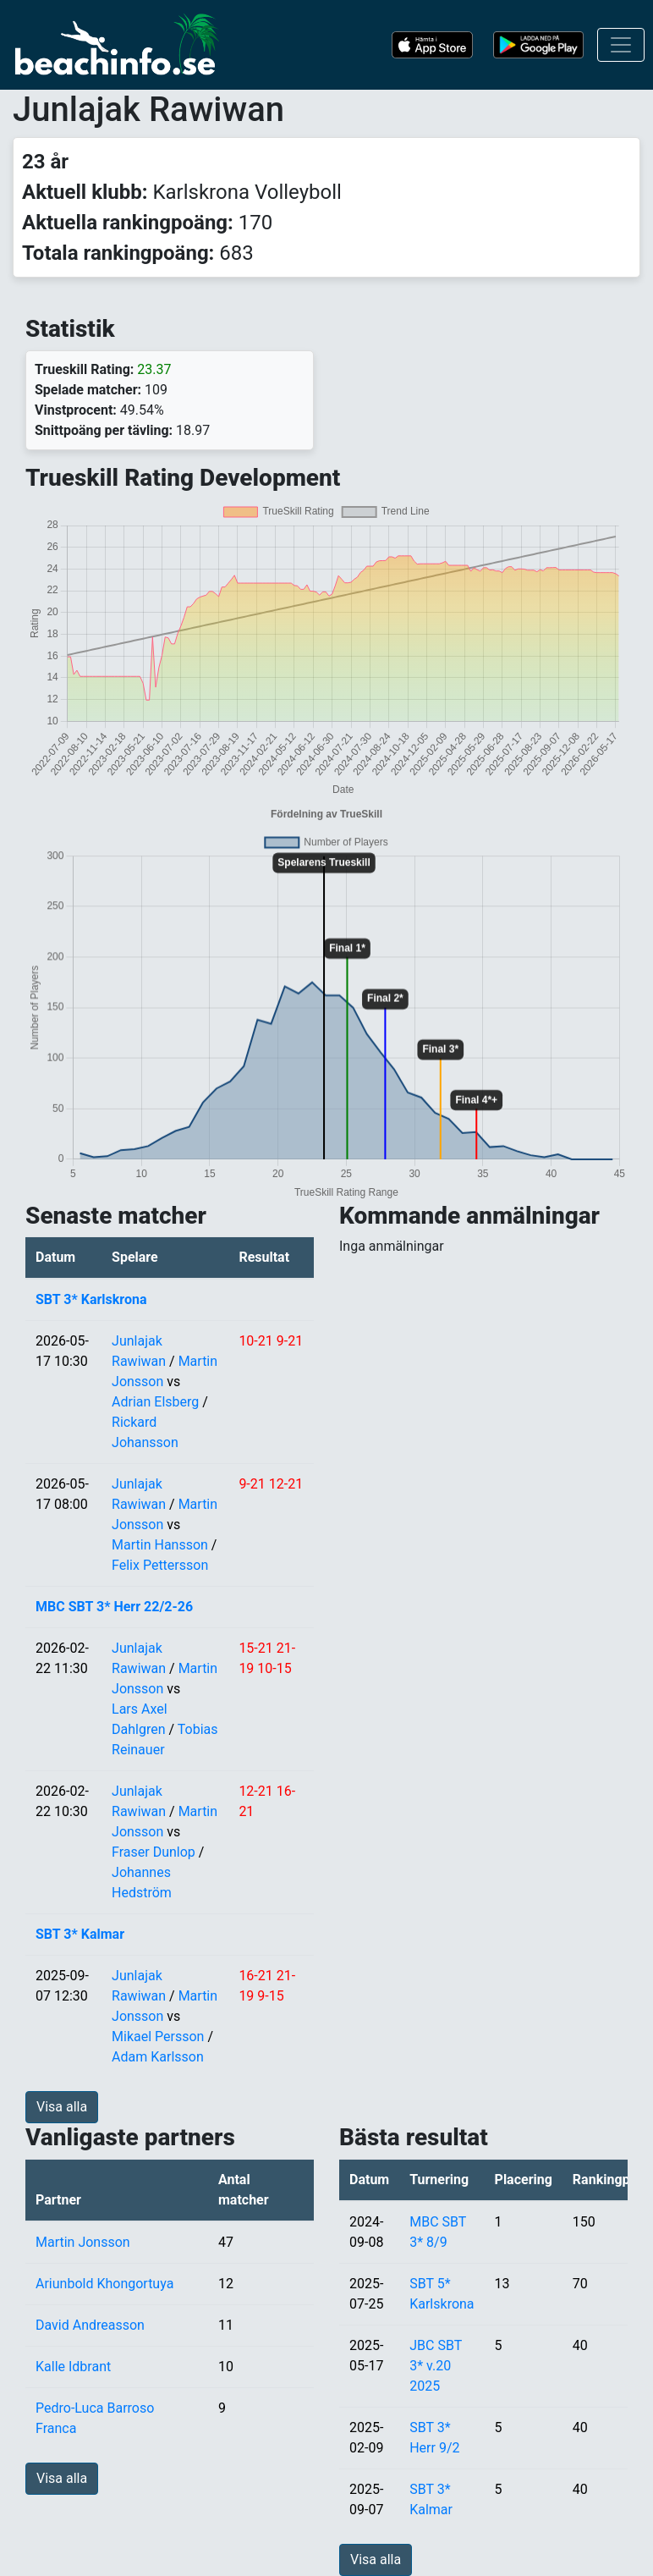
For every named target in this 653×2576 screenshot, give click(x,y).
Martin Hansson (160, 1545)
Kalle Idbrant (73, 2367)
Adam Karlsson (158, 2057)
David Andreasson (90, 2325)
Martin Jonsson (83, 2242)
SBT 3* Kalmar (80, 1934)
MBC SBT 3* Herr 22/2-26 (114, 1607)
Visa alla (61, 2107)
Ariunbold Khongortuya (104, 2284)
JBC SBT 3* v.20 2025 (435, 2365)
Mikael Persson (158, 2036)
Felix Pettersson (160, 1565)
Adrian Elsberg (155, 1402)
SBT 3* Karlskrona (91, 1299)
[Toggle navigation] (621, 45)
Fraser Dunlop (153, 1852)
